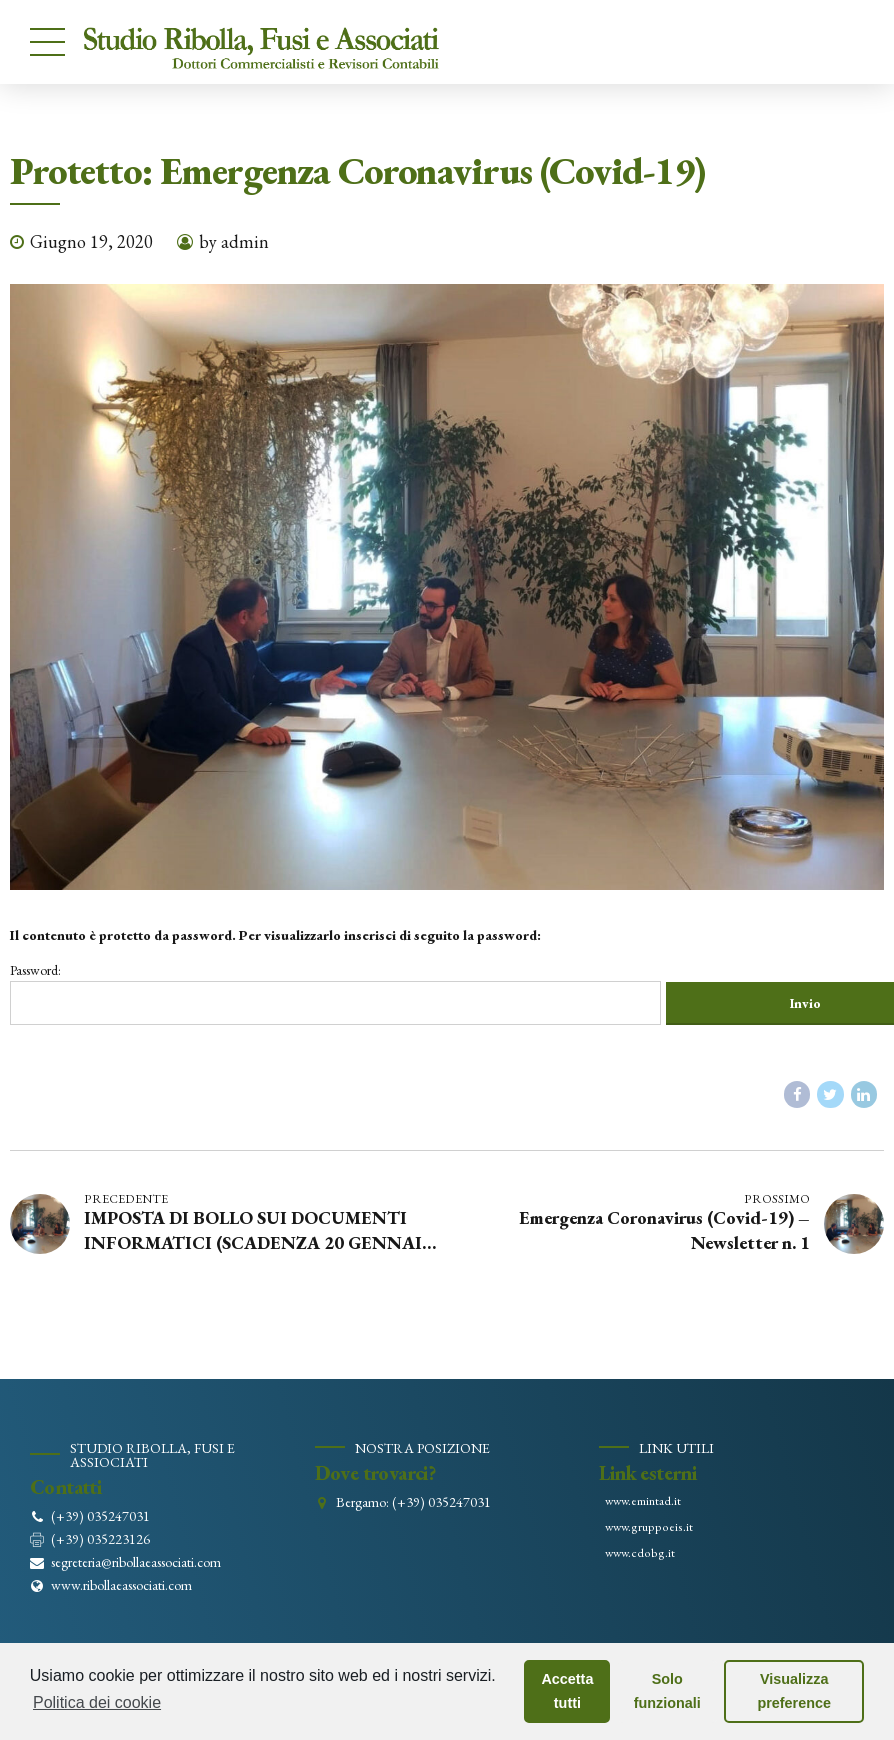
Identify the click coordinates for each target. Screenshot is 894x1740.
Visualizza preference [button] (794, 1691)
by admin (234, 241)
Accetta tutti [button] (567, 1691)
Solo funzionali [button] (667, 1691)
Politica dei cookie (97, 1702)
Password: (357, 994)
